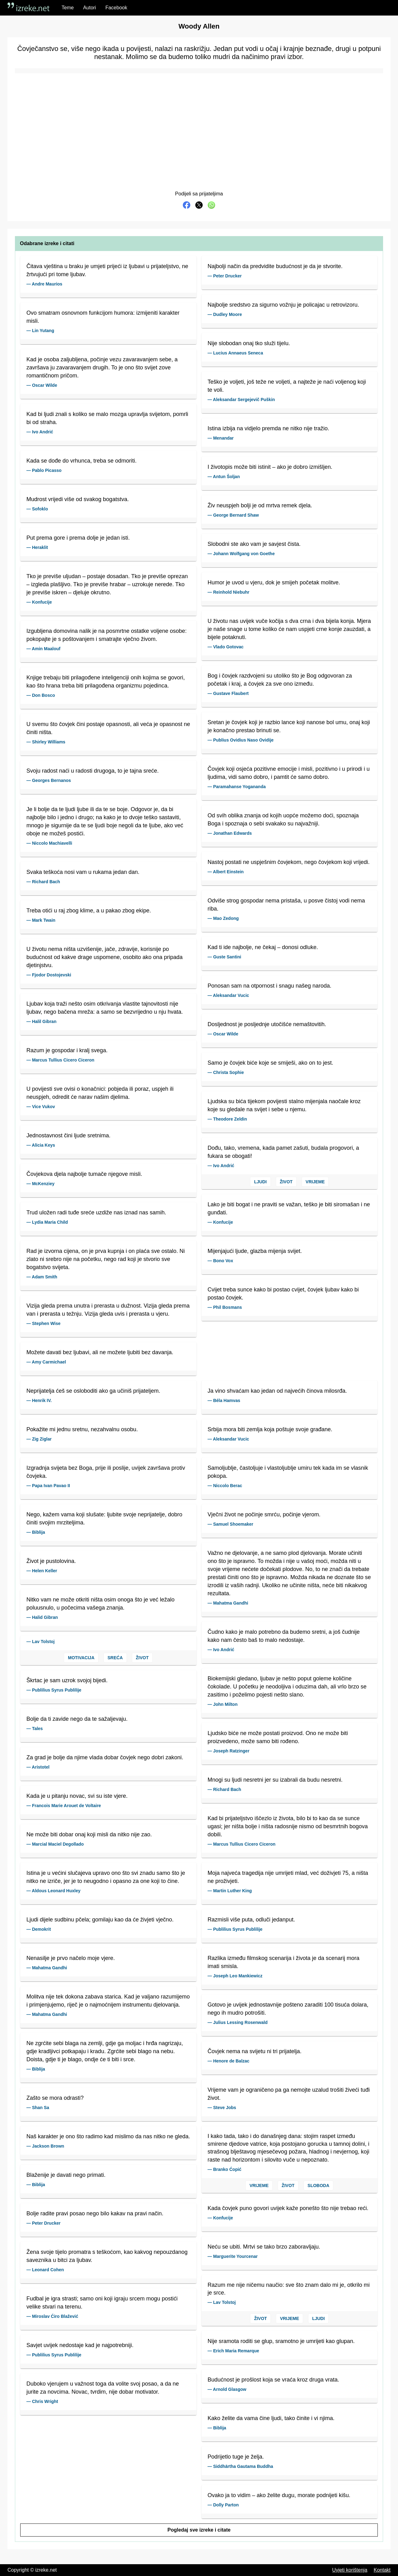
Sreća (115, 1657)
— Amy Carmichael (46, 1361)
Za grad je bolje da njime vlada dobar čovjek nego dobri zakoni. (104, 1757)
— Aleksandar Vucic (228, 995)
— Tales (34, 1728)
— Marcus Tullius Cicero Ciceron (60, 1059)
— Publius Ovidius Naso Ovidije (241, 740)
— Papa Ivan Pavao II (48, 1485)
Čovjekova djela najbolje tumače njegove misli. (84, 1174)
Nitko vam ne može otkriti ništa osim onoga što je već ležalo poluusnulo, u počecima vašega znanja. (100, 1603)
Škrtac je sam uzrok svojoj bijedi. (67, 1680)
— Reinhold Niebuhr (229, 592)
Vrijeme (315, 1181)
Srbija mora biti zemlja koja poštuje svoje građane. (270, 1429)
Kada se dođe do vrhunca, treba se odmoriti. (81, 461)
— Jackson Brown (45, 2146)
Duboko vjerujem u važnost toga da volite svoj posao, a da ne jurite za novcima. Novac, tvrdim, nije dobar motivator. (102, 2388)
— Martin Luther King (230, 1890)
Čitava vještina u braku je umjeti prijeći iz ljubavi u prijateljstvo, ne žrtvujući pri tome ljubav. (107, 270)
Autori (89, 7)
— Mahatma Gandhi (46, 1967)
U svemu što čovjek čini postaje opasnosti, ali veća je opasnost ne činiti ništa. (108, 728)
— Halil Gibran (41, 1021)
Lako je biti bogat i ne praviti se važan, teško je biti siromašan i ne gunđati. (289, 1208)
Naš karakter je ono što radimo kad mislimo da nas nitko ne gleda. (108, 2136)
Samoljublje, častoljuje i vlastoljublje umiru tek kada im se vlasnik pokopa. (288, 1472)
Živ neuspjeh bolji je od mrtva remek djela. (260, 505)
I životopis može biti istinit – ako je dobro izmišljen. (270, 467)
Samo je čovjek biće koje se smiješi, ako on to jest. (270, 1063)
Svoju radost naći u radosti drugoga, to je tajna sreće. (92, 771)
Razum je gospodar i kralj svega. (67, 1050)
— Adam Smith (41, 1276)
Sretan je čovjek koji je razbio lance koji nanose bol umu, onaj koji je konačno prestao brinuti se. (289, 726)
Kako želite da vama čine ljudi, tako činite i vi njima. (271, 2418)
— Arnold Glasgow (227, 2389)
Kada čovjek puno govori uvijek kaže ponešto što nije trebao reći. (288, 2208)
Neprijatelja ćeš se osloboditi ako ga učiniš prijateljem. (93, 1391)
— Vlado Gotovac (226, 646)
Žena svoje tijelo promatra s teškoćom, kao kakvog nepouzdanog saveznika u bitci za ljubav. (106, 2256)
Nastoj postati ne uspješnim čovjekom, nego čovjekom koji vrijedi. (289, 862)
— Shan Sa (37, 2107)
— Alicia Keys (40, 1145)
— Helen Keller (41, 1570)
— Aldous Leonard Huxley (53, 1890)
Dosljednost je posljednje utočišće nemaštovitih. (267, 1024)
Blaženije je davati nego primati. (65, 2175)
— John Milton (223, 1704)
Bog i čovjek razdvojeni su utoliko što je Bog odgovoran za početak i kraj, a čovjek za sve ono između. (280, 680)
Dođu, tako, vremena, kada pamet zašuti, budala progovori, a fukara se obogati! (283, 1152)
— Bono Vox (220, 1260)
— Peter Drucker (225, 275)
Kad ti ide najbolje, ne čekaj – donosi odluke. (263, 947)
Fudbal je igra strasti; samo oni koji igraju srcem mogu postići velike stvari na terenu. (102, 2302)
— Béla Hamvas (224, 1400)
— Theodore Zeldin (227, 1119)
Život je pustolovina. (51, 1561)
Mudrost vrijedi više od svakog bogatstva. (77, 499)
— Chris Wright (42, 2401)
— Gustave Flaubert (228, 693)
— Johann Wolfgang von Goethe (241, 553)
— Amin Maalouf (43, 648)
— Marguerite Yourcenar (233, 2256)
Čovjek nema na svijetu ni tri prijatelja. (255, 2051)
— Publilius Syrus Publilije (53, 1690)
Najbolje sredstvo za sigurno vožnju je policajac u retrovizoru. (283, 305)
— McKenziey (40, 1183)
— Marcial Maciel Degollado (55, 1844)
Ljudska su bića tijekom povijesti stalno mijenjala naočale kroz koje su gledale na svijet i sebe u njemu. (284, 1105)
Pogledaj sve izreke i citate (199, 2530)
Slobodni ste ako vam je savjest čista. (254, 544)
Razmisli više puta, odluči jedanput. (251, 1919)
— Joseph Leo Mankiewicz (235, 1975)
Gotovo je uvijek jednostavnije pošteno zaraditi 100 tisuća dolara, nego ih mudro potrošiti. (288, 2009)
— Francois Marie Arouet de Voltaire (63, 1805)
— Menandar (221, 438)
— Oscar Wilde (41, 385)
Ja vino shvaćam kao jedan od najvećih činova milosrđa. (277, 1391)
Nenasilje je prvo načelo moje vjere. (70, 1958)
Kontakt (382, 2570)
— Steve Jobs (222, 2107)
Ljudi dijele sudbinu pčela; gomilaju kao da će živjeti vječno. (100, 1919)
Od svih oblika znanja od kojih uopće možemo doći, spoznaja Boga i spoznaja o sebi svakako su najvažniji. (283, 819)
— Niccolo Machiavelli (49, 843)
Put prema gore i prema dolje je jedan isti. (78, 538)
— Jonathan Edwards (230, 833)
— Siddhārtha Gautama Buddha (240, 2466)
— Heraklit (37, 547)
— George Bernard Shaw (233, 515)
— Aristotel (37, 1767)
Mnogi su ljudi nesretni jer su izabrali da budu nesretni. (275, 1780)
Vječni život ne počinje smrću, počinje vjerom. (264, 1514)
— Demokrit (38, 1929)
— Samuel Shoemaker (230, 1524)
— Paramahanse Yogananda (237, 786)
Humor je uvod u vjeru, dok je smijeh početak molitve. (274, 582)
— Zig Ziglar (39, 1438)
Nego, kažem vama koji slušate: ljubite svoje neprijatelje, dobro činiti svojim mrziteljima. (104, 1518)
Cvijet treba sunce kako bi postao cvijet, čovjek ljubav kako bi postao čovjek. (283, 1293)
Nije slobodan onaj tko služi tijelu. (249, 343)
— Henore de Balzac (229, 2060)
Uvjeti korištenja (349, 2570)
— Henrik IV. (39, 1400)
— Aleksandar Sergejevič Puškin (241, 399)
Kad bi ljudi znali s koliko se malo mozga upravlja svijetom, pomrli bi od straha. (107, 418)
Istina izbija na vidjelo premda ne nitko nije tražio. (268, 428)
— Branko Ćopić (225, 2169)
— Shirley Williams (45, 741)
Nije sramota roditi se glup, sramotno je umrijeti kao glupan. (281, 2341)
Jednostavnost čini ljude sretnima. (68, 1135)
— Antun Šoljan (224, 476)
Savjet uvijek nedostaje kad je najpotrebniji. (79, 2345)
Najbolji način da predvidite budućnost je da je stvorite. (275, 266)
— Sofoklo (37, 508)
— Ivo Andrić (39, 431)
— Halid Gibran (42, 1617)
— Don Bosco (40, 695)
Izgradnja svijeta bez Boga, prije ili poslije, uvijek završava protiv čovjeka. (105, 1472)
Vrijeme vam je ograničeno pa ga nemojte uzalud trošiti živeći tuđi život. (289, 2094)
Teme (68, 7)
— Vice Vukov (40, 1106)
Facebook (116, 7)
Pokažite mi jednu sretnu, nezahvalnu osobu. (82, 1429)
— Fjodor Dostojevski (48, 974)
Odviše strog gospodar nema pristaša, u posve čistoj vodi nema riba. (286, 904)
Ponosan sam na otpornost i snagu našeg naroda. (269, 986)
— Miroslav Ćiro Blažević (52, 2316)
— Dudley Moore (225, 314)
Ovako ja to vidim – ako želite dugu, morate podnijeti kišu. (279, 2495)
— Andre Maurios (44, 283)
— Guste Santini (224, 956)
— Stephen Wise (43, 1323)
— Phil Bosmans (225, 1307)
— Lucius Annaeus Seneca (235, 352)
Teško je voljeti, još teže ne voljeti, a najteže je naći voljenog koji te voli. (287, 386)
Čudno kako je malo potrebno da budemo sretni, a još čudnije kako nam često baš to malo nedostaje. (284, 1636)
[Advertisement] (199, 124)
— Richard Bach (43, 881)
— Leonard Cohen (45, 2269)
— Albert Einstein (226, 871)
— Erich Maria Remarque (233, 2350)
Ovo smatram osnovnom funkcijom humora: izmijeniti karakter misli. (102, 317)
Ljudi (260, 1181)
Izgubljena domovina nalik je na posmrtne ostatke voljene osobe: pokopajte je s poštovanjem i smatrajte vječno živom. (106, 635)
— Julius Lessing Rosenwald (238, 2022)
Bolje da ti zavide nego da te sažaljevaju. (76, 1719)
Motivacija (81, 1657)
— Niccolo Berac (225, 1485)
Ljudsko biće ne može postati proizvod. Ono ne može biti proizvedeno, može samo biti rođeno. (278, 1737)
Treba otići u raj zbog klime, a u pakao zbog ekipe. (88, 910)
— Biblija (35, 1532)
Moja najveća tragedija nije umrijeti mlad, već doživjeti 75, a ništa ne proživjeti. (288, 1877)
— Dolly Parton (223, 2504)
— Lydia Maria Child (47, 1222)
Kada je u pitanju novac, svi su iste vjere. (76, 1796)
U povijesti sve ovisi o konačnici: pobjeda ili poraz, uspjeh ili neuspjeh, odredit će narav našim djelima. (100, 1093)
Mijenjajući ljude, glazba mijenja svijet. (255, 1251)
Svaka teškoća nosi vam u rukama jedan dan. (82, 872)
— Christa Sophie (226, 1072)
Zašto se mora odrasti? (55, 2098)
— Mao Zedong (223, 918)
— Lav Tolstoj (40, 1641)
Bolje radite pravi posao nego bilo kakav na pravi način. (94, 2213)
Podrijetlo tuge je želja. (236, 2457)
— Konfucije (39, 602)
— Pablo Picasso (44, 470)
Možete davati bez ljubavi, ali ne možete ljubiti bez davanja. (99, 1352)
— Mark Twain (40, 920)
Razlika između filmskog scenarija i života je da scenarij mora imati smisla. (283, 1962)
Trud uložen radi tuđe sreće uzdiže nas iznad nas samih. (96, 1212)
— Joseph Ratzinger (229, 1750)
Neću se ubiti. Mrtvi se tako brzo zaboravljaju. (264, 2247)
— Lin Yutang (40, 330)
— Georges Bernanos (48, 780)
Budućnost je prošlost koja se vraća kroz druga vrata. (273, 2380)
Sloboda (318, 2185)
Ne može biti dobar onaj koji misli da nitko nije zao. (89, 1834)
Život (286, 1181)
